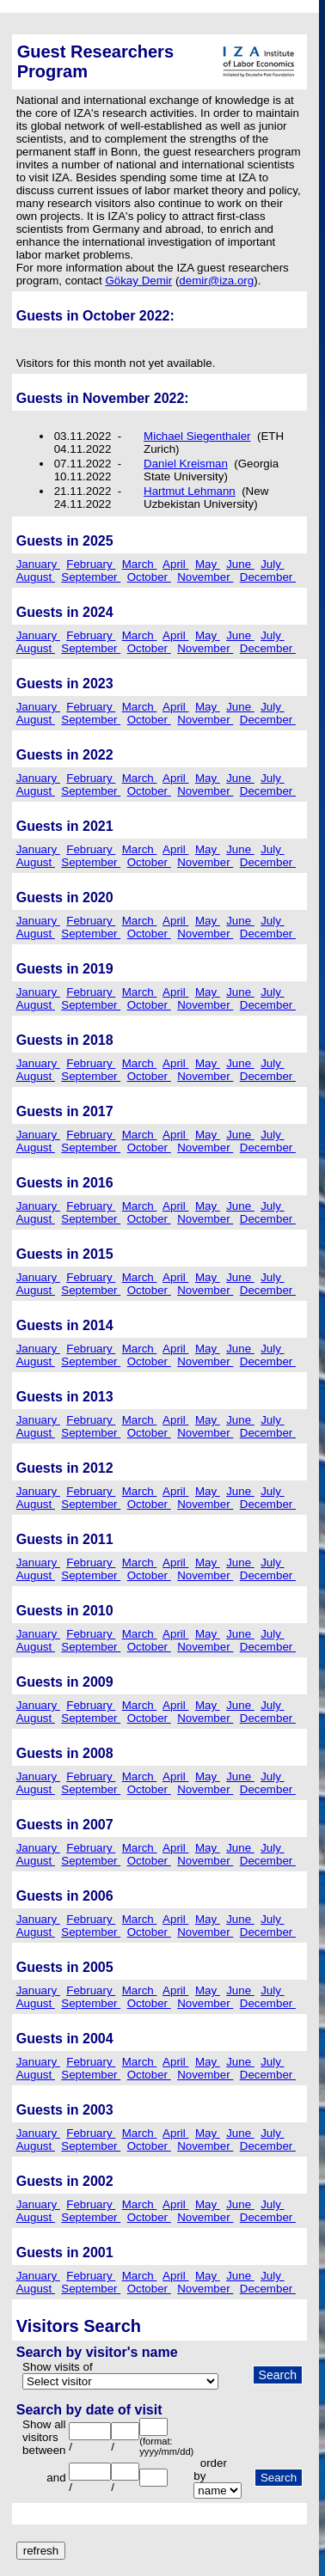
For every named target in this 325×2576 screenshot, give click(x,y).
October (149, 577)
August (35, 577)
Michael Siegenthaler (197, 436)
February (90, 564)
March (139, 564)
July (272, 564)
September (90, 577)
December (268, 577)
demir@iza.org (216, 280)
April (175, 564)
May (207, 564)
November (205, 577)
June (240, 564)
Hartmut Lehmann (190, 491)
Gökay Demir (138, 280)
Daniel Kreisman (186, 463)
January (38, 564)
